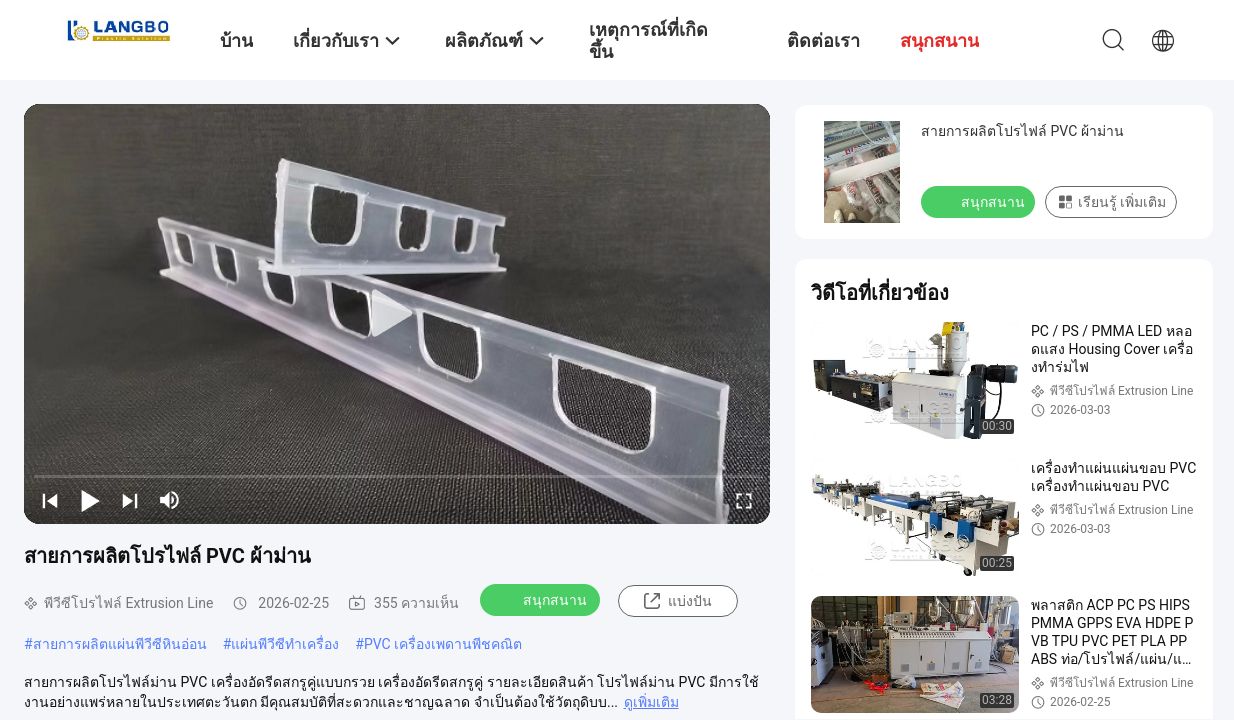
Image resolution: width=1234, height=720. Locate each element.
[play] (397, 314)
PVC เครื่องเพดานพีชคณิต (443, 644)
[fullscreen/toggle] (744, 500)
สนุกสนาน (542, 599)
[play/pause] (90, 500)
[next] (130, 500)
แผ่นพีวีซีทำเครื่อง (285, 644)
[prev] (50, 500)
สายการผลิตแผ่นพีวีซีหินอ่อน (120, 644)
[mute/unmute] (170, 500)
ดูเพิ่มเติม (651, 702)
